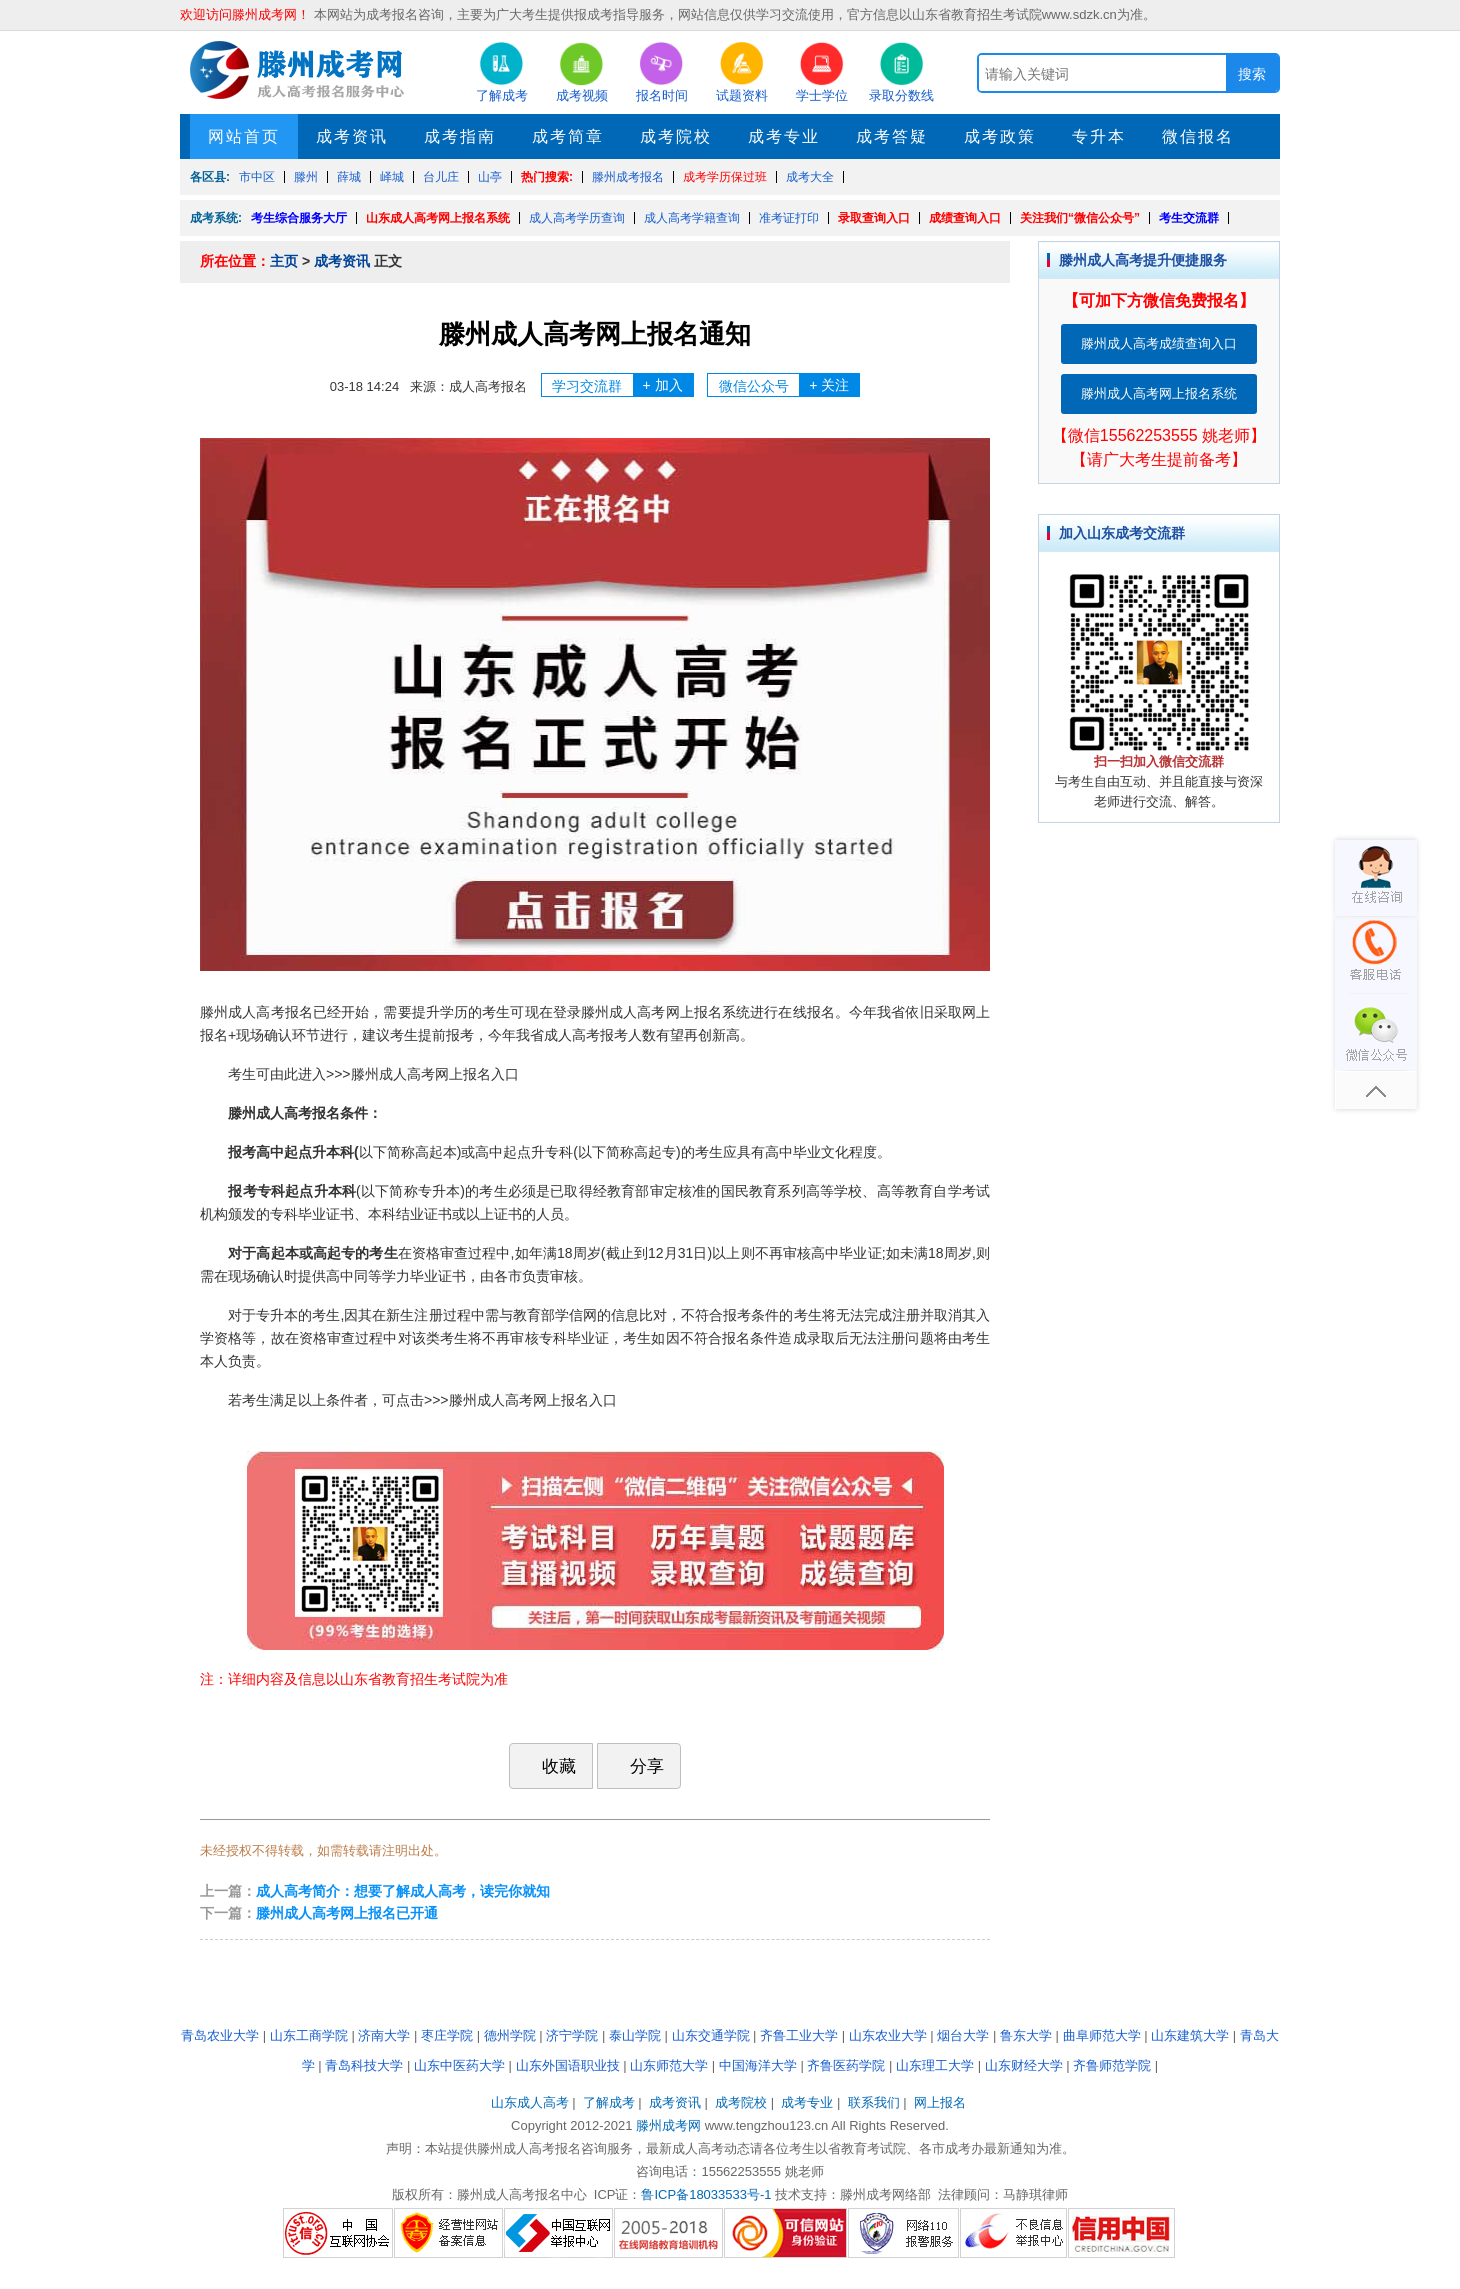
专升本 (1099, 136)
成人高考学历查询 (577, 218)
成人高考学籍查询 (692, 218)
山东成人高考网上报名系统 (438, 218)
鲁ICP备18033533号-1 (706, 2194)
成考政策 (1000, 136)
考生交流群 (1189, 218)
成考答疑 (892, 136)
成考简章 (568, 136)
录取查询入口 (874, 218)
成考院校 (676, 136)
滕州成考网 (668, 2125)
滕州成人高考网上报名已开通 (347, 1913)
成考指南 (460, 136)
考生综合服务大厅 (299, 218)
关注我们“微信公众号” (1080, 218)
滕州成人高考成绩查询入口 (1159, 343)
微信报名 (1198, 136)
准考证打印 (789, 218)
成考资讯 (352, 136)
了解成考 (609, 2102)
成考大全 (810, 177)
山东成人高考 (530, 2102)
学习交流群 (622, 385)
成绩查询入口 (965, 218)
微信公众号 (789, 385)
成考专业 (784, 136)
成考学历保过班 (725, 177)
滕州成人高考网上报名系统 (1159, 393)
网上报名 (940, 2102)
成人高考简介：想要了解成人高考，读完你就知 (403, 1891)
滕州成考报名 (628, 177)
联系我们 (874, 2102)
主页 (284, 261)
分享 (637, 1765)
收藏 (549, 1766)
